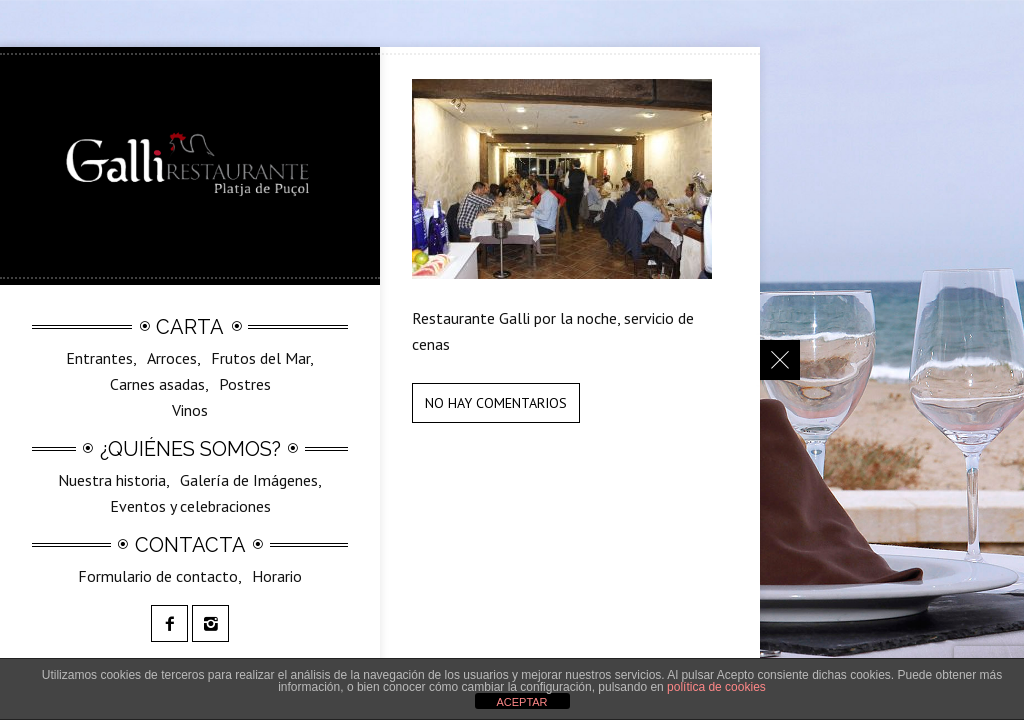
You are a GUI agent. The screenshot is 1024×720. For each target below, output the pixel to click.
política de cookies (716, 687)
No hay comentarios (496, 403)
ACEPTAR (521, 702)
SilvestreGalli (206, 414)
